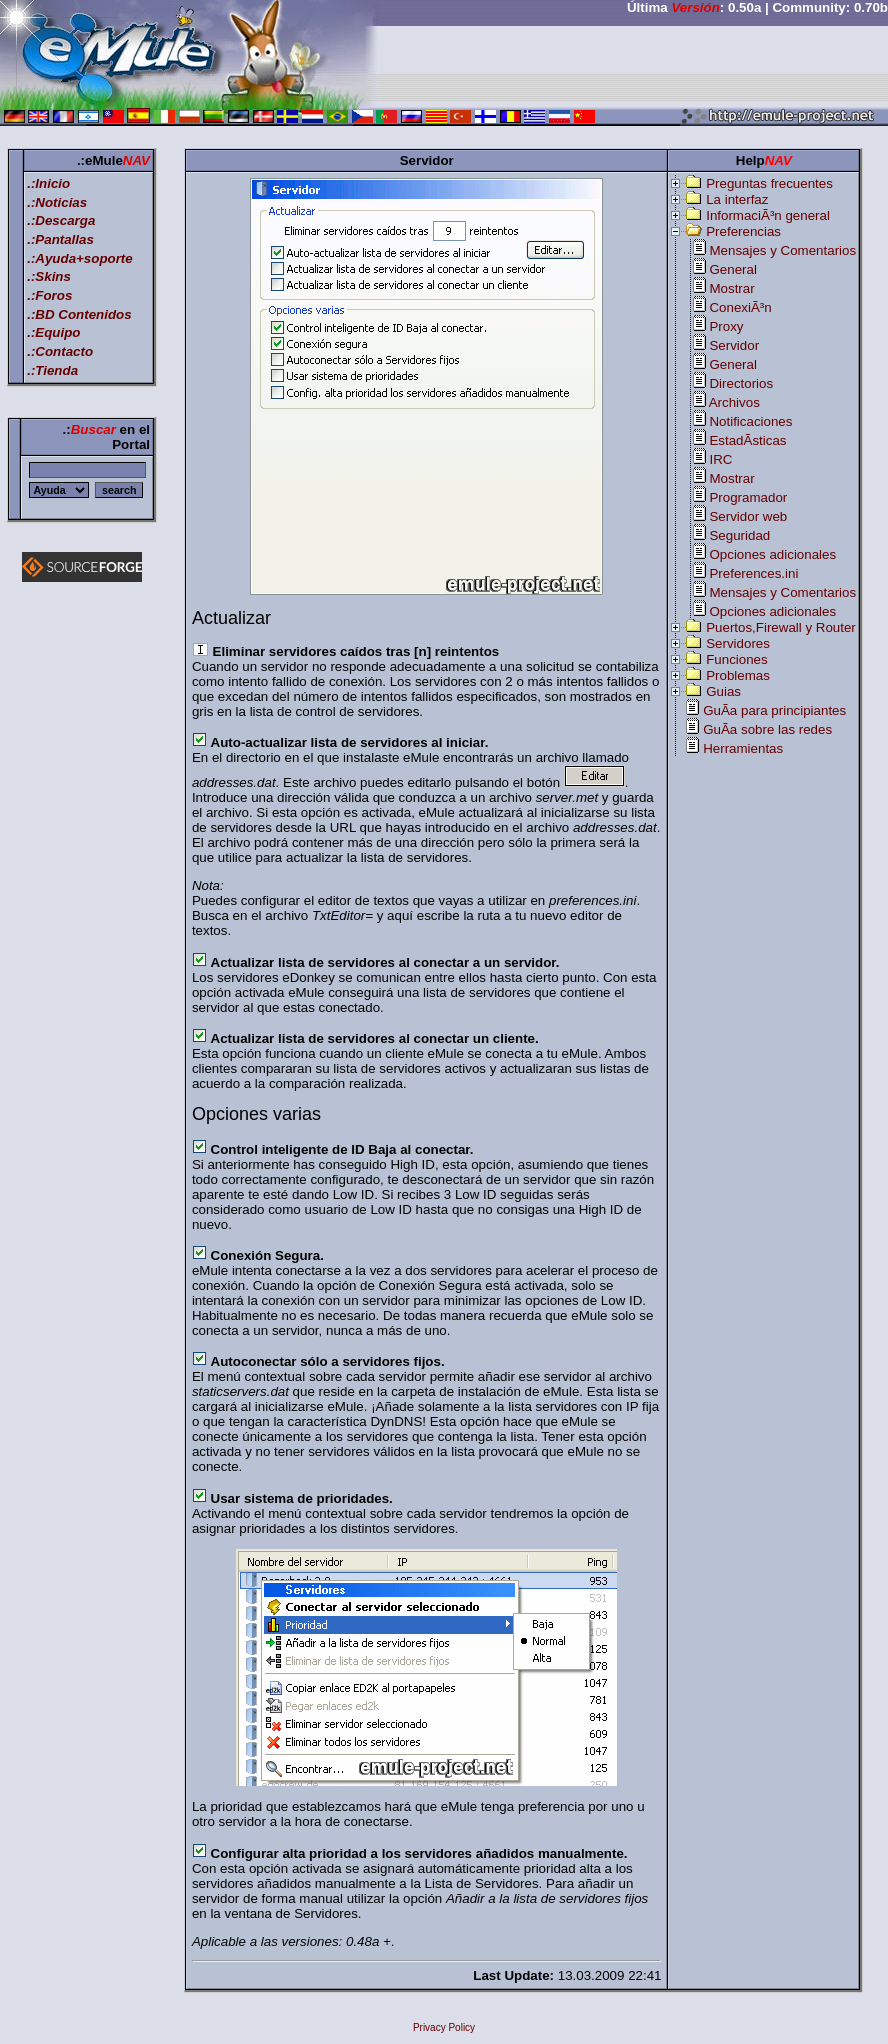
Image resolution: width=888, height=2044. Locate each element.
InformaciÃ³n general (768, 215)
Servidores (738, 643)
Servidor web (748, 516)
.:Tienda (52, 370)
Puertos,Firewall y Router (781, 627)
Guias (723, 691)
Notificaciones (750, 421)
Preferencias (743, 231)
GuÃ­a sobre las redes (767, 729)
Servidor (734, 345)
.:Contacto (60, 351)
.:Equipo (53, 332)
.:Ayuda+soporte (80, 258)
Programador (748, 497)
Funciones (737, 659)
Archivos (734, 402)
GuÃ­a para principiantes (774, 710)
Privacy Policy (444, 2027)
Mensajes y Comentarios (782, 250)
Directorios (741, 383)
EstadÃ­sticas (747, 440)
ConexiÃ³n (740, 307)
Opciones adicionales (772, 554)
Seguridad (739, 535)
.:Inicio (48, 183)
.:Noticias (57, 202)
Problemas (738, 675)
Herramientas (743, 748)
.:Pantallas (60, 239)
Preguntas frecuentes (769, 183)
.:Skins (49, 276)
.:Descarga (61, 220)
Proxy (726, 326)
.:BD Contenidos (79, 314)
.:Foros (49, 295)
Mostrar (731, 288)
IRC (720, 459)
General (732, 269)
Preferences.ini (753, 573)
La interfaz (737, 199)
